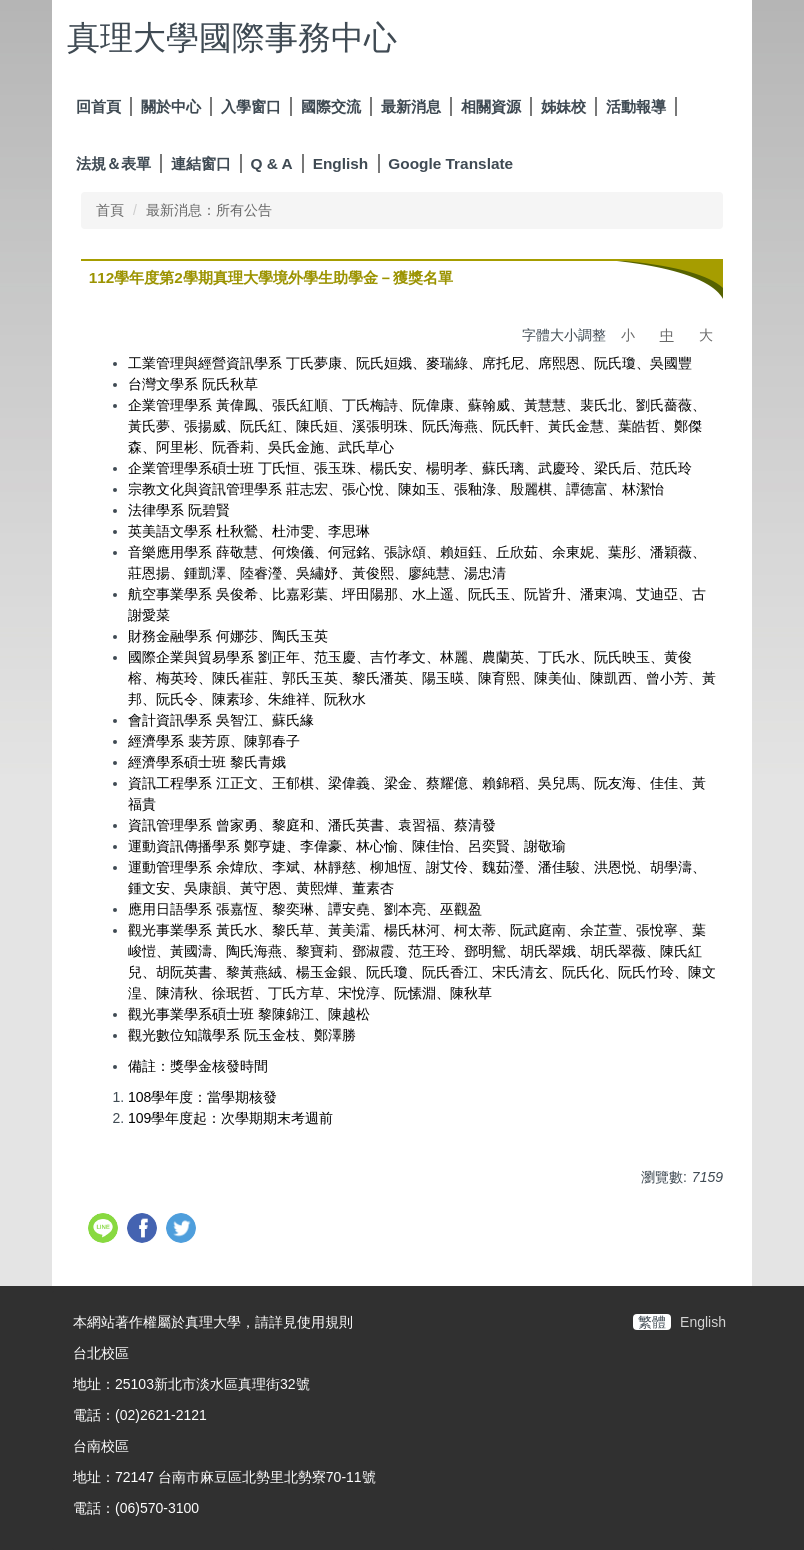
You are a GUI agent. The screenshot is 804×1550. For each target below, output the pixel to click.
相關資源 (491, 106)
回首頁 (98, 106)
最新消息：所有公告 (209, 210)
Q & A (272, 163)
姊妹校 (563, 106)
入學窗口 (251, 106)
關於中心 (171, 106)
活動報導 (636, 106)
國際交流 (331, 106)
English (341, 163)
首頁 (110, 210)
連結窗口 (201, 163)
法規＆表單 (113, 163)
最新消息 (411, 106)
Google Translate (450, 163)
